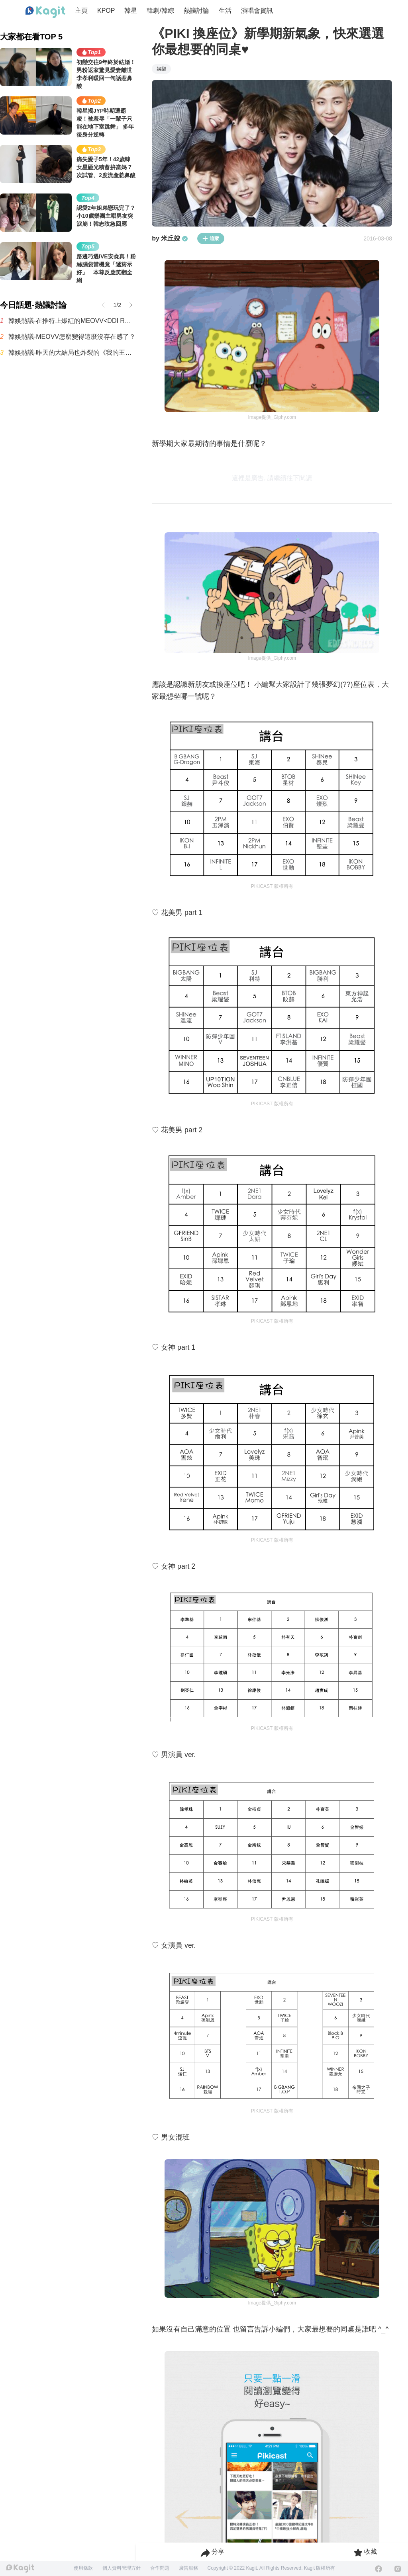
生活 (225, 10)
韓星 (130, 10)
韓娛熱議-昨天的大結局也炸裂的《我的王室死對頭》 (72, 352)
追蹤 (210, 238)
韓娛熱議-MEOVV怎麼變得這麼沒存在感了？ (71, 336)
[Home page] (45, 12)
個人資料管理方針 (121, 2568)
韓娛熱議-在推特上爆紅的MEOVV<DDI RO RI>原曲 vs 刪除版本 (72, 320)
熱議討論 (196, 10)
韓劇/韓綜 (160, 10)
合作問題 (159, 2568)
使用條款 (83, 2568)
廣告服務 (188, 2568)
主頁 (81, 10)
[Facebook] (378, 2569)
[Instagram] (398, 2569)
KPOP (106, 10)
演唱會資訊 (257, 10)
